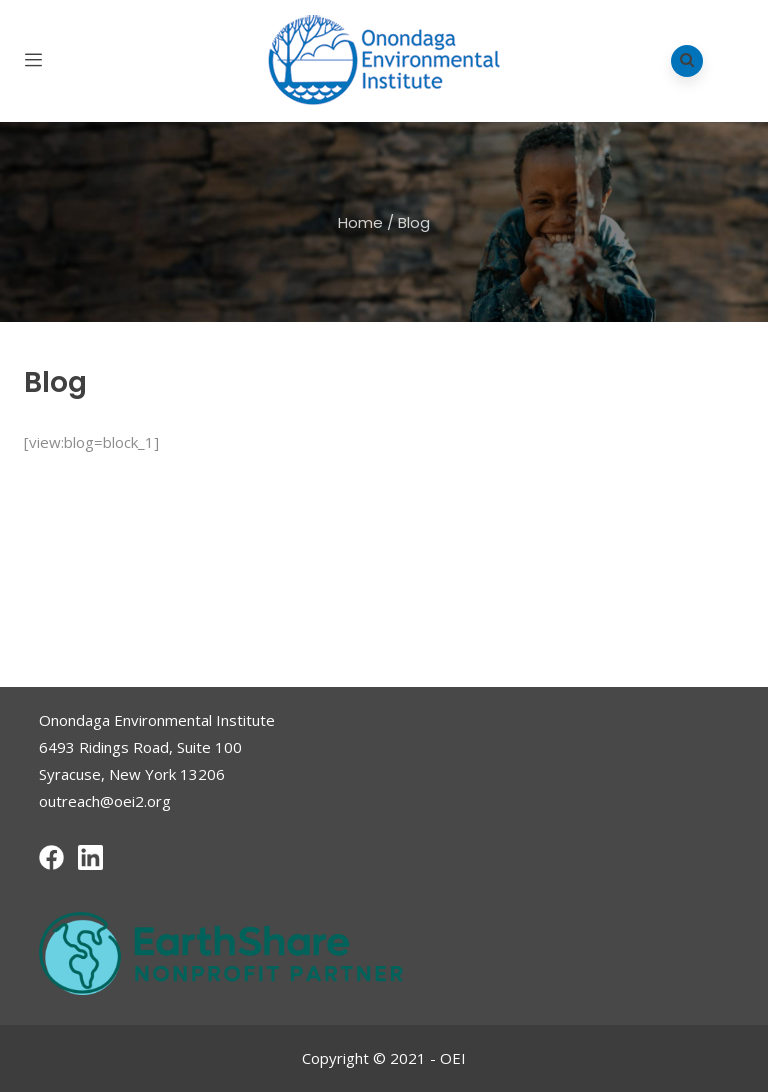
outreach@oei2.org (105, 801)
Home (360, 222)
